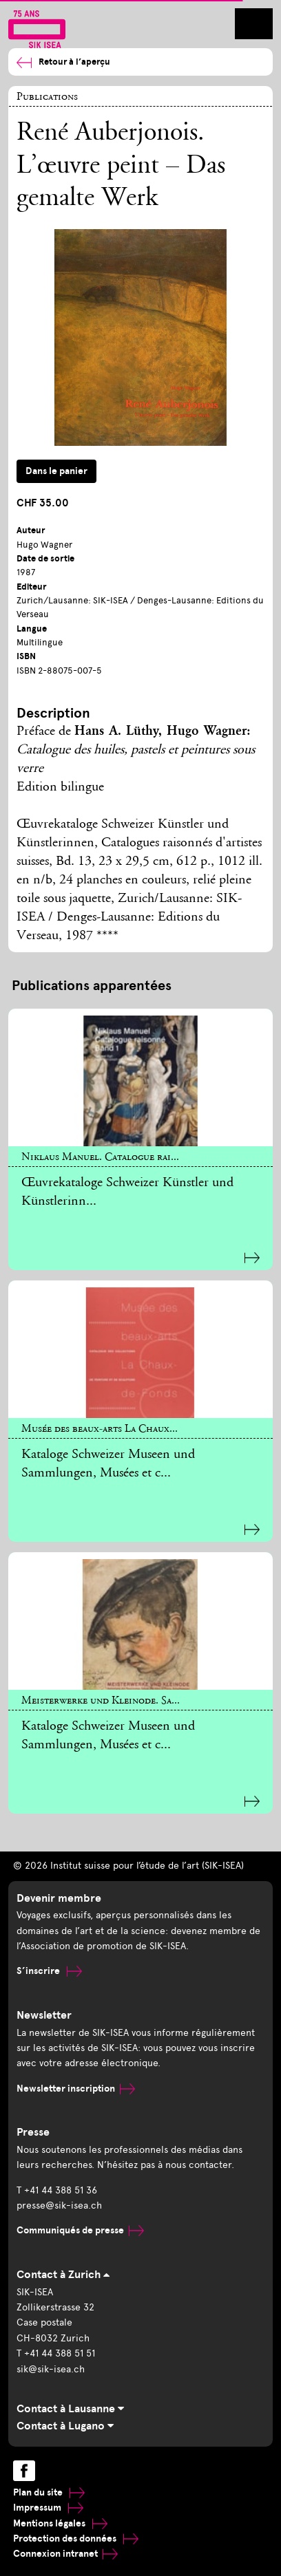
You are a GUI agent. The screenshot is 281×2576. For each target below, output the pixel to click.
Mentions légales (60, 2523)
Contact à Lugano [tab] (65, 2426)
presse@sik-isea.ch (59, 2205)
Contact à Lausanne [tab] (70, 2409)
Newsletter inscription (76, 2088)
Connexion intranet (65, 2553)
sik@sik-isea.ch (51, 2369)
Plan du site (49, 2492)
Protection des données (75, 2538)
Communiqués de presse (80, 2230)
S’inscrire (49, 1971)
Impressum (48, 2507)
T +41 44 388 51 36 (57, 2190)
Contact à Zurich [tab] (63, 2275)
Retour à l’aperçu (63, 62)
